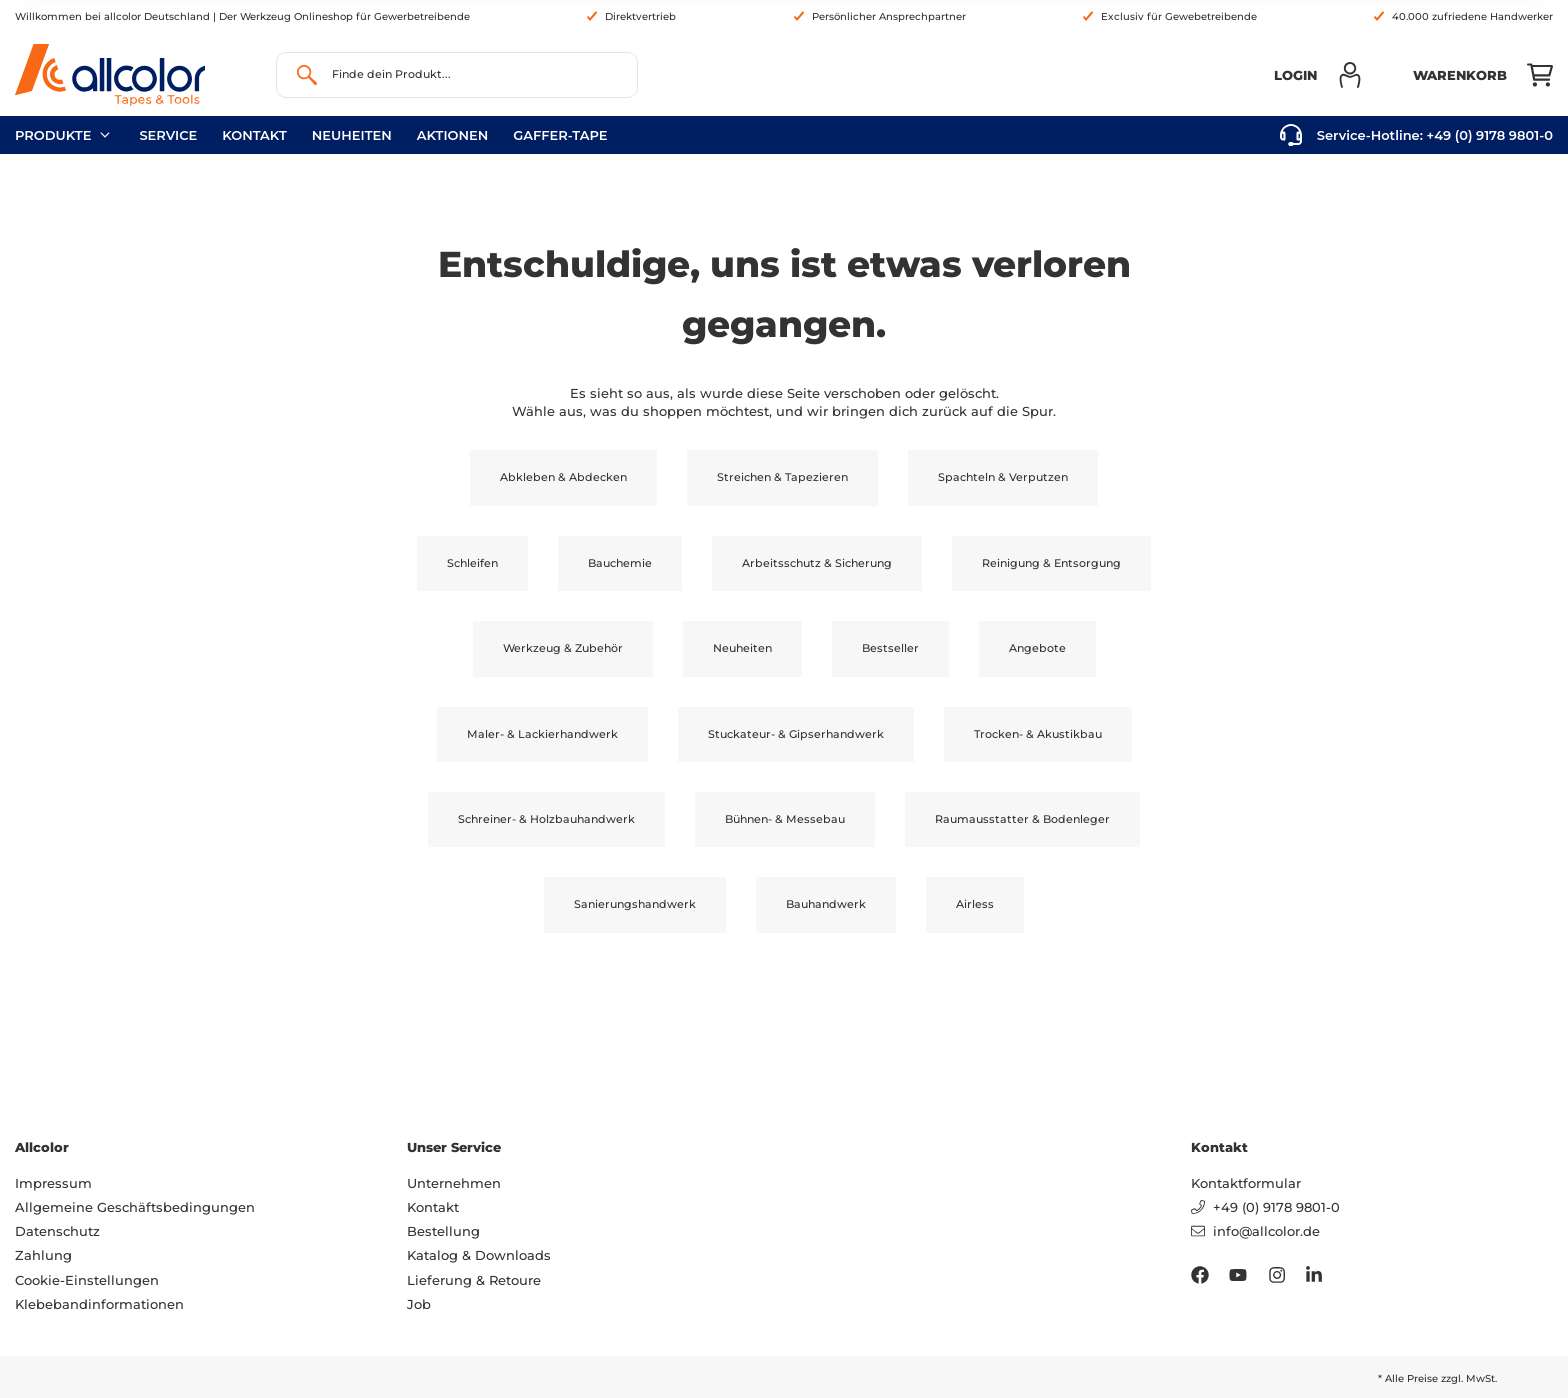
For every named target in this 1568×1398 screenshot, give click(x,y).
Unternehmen (454, 1183)
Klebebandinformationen (99, 1304)
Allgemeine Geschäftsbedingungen (135, 1207)
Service (168, 135)
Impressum (53, 1183)
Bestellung (443, 1231)
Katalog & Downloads (479, 1255)
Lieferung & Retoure (474, 1280)
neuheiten (352, 135)
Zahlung (43, 1255)
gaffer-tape (560, 135)
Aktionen (453, 135)
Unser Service (454, 1147)
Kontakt (254, 135)
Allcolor (42, 1147)
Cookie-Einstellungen (87, 1280)
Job (419, 1304)
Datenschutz (57, 1231)
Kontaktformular (1246, 1183)
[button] (1318, 75)
